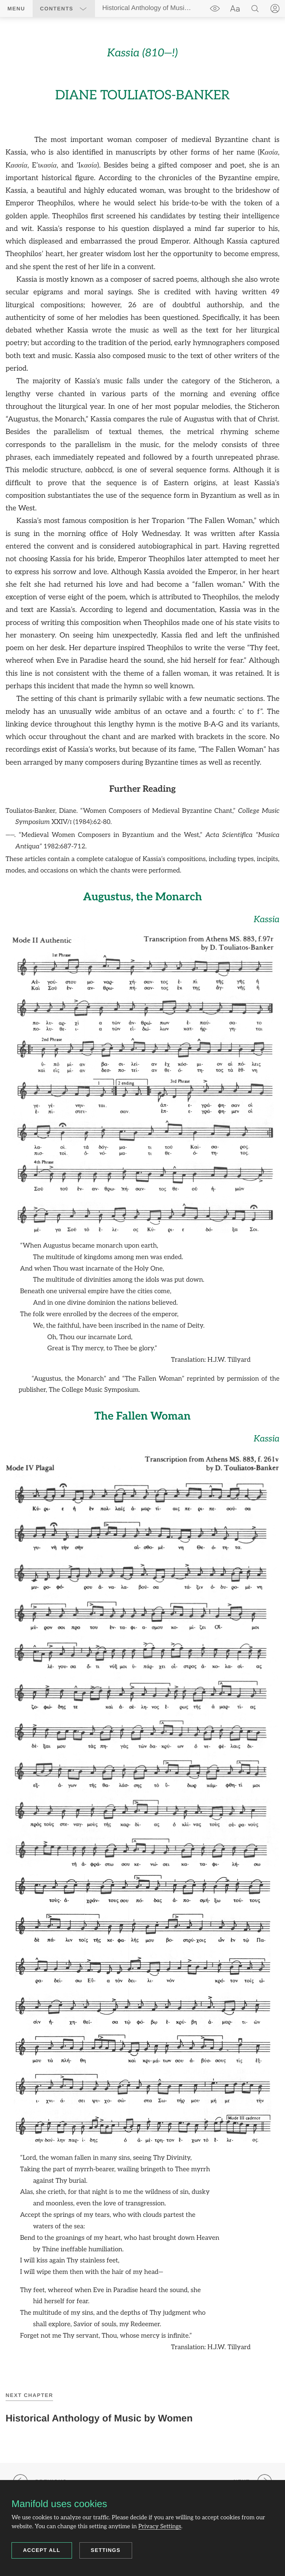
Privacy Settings (159, 2526)
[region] (142, 1198)
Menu (16, 8)
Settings (106, 2550)
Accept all (41, 2550)
